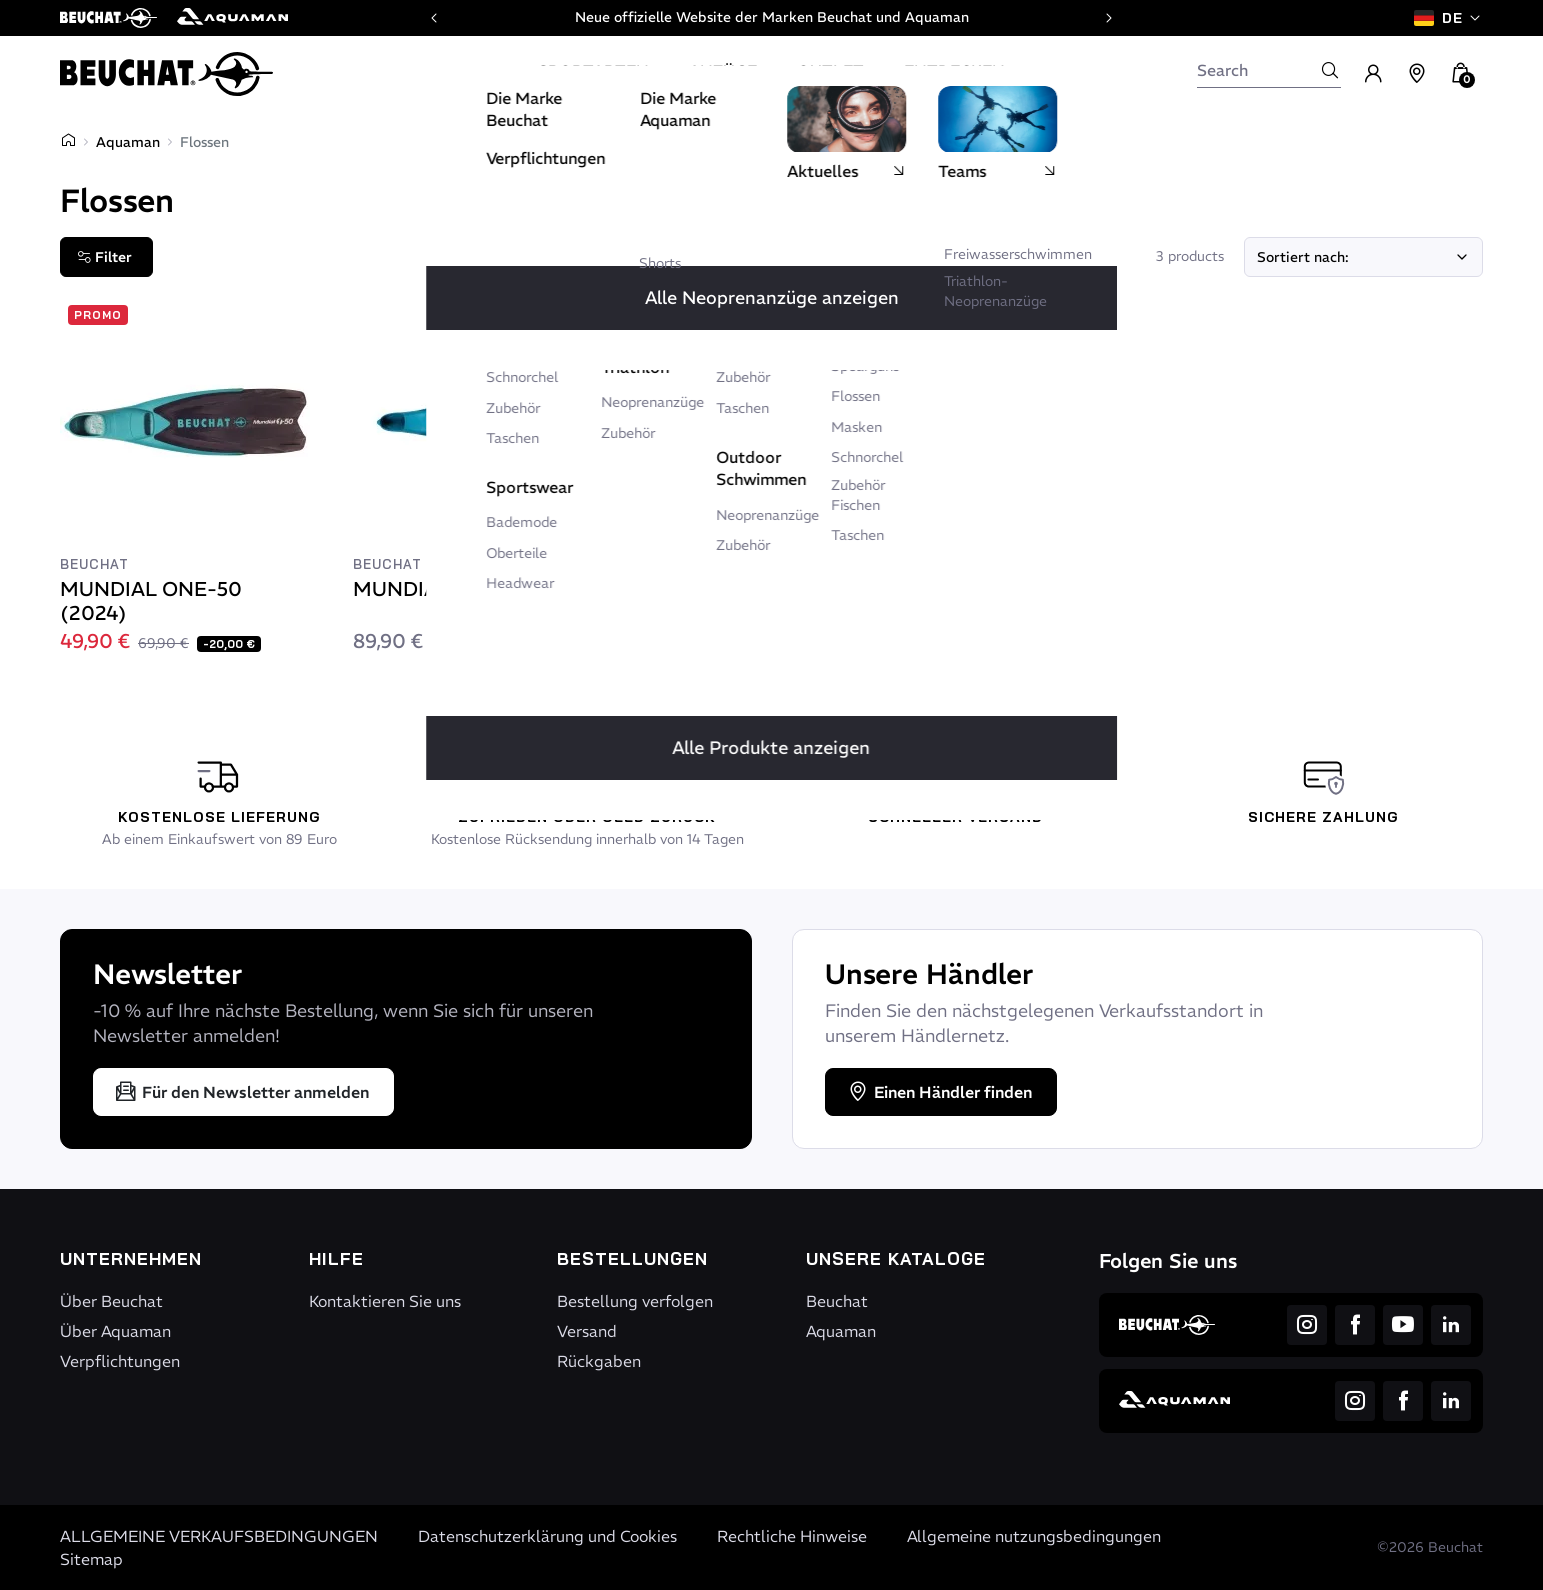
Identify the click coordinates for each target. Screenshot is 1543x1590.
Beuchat (837, 1301)
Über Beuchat (111, 1301)
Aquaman (128, 142)
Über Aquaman (115, 1331)
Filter (104, 257)
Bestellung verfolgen (635, 1301)
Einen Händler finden (939, 1092)
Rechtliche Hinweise (792, 1536)
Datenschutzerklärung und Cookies (547, 1536)
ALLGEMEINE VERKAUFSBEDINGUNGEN (219, 1536)
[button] (1461, 74)
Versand (587, 1331)
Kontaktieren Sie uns (385, 1301)
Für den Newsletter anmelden (241, 1092)
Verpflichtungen (120, 1361)
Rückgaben (599, 1361)
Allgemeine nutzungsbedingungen (1034, 1536)
